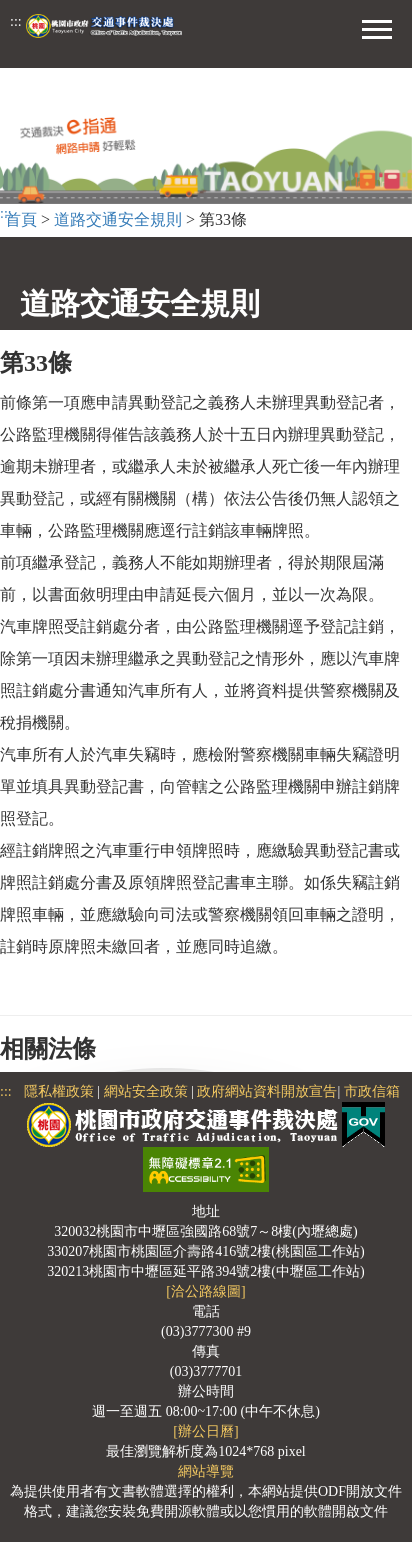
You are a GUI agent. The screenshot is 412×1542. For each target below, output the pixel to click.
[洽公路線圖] (205, 1291)
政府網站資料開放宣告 (267, 1091)
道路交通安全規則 (118, 219)
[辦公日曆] (205, 1431)
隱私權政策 (59, 1091)
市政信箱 (372, 1091)
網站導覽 (206, 1471)
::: (16, 21)
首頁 (21, 219)
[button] (377, 27)
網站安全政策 (146, 1091)
